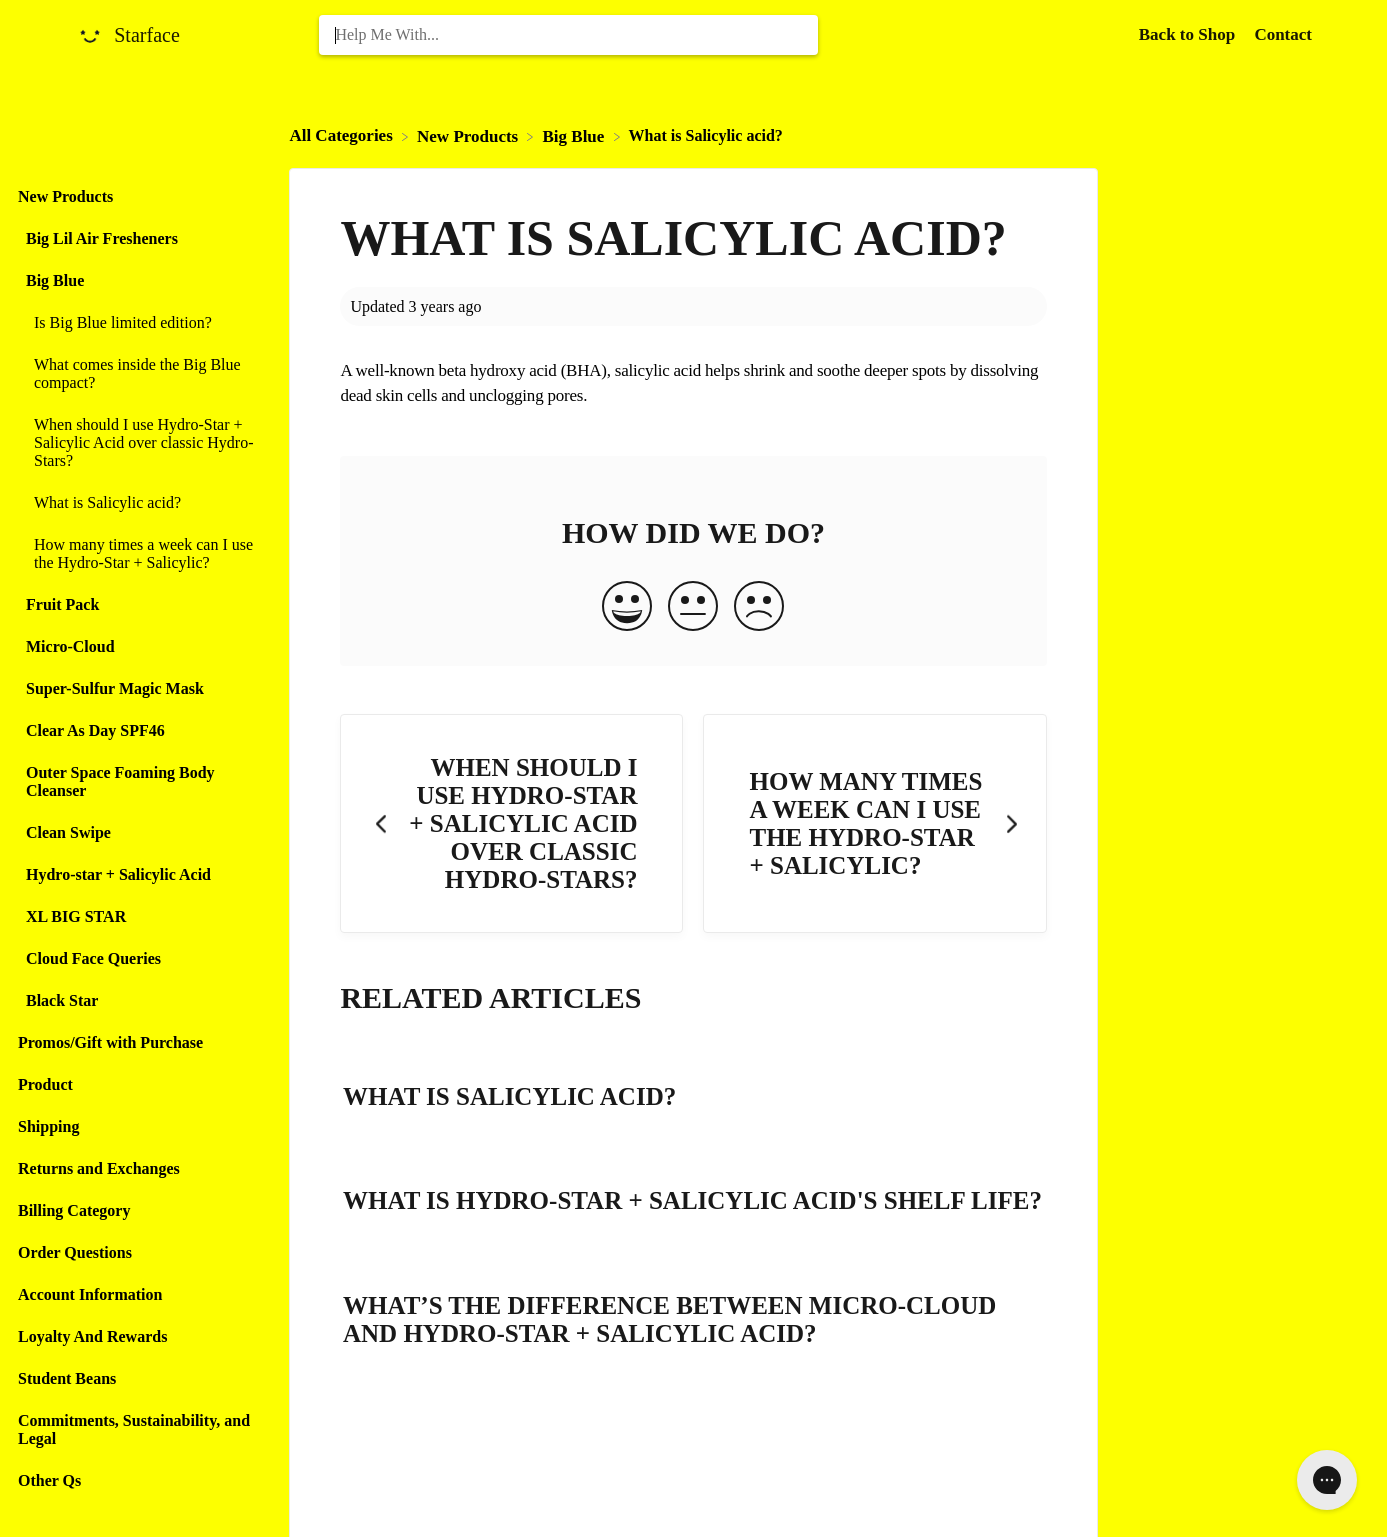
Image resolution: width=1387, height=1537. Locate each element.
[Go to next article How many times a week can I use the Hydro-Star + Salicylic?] (874, 823)
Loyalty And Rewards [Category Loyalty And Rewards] (92, 1336)
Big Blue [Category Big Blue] (55, 280)
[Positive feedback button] (627, 608)
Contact (1283, 34)
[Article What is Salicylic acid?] (139, 503)
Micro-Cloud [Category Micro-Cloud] (70, 646)
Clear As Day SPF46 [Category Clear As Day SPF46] (95, 730)
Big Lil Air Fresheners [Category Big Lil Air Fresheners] (102, 238)
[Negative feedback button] (759, 608)
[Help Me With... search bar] (568, 35)
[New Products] (469, 135)
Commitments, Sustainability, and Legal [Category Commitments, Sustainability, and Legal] (134, 1429)
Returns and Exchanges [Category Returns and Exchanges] (99, 1168)
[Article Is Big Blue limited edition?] (139, 323)
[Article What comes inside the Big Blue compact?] (139, 374)
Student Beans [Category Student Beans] (67, 1378)
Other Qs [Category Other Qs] (49, 1480)
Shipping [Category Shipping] (48, 1126)
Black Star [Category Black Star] (62, 1000)
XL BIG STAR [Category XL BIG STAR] (76, 916)
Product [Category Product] (45, 1084)
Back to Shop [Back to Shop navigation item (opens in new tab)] (1189, 34)
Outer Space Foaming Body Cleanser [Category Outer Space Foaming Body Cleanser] (120, 781)
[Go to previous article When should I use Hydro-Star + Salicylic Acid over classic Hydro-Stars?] (511, 823)
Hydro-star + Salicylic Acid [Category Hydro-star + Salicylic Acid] (118, 874)
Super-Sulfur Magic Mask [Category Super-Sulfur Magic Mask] (115, 688)
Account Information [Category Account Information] (90, 1294)
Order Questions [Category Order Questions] (75, 1252)
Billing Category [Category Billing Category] (74, 1210)
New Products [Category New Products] (65, 196)
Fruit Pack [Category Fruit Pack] (62, 604)
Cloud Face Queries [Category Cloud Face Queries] (93, 958)
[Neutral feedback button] (693, 608)
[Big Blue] (575, 135)
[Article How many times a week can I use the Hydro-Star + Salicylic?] (139, 554)
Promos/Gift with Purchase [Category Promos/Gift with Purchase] (110, 1042)
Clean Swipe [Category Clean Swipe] (68, 832)
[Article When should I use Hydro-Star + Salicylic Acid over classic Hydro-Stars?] (139, 443)
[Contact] (1283, 34)
